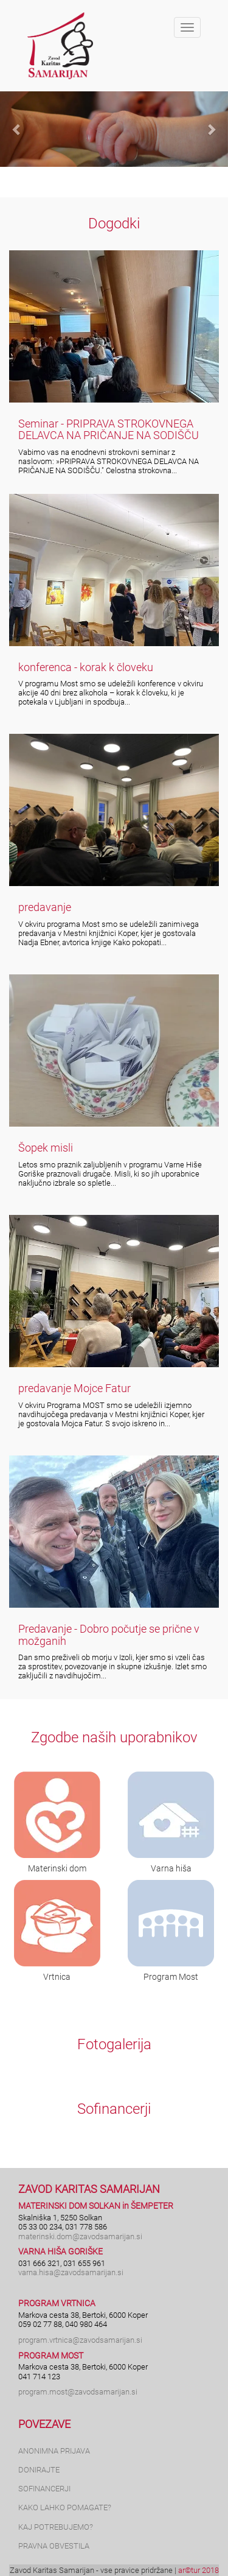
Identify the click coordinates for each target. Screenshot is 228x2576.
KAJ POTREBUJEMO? (55, 2527)
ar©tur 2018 (198, 2570)
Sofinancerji (114, 2108)
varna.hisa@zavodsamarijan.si (70, 2272)
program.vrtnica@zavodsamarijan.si (80, 2340)
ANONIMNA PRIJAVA (54, 2450)
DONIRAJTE (39, 2469)
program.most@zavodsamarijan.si (77, 2391)
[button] (17, 129)
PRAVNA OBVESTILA (53, 2545)
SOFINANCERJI (44, 2488)
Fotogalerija (114, 2044)
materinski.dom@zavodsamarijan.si (80, 2236)
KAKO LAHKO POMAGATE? (64, 2507)
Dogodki (114, 223)
